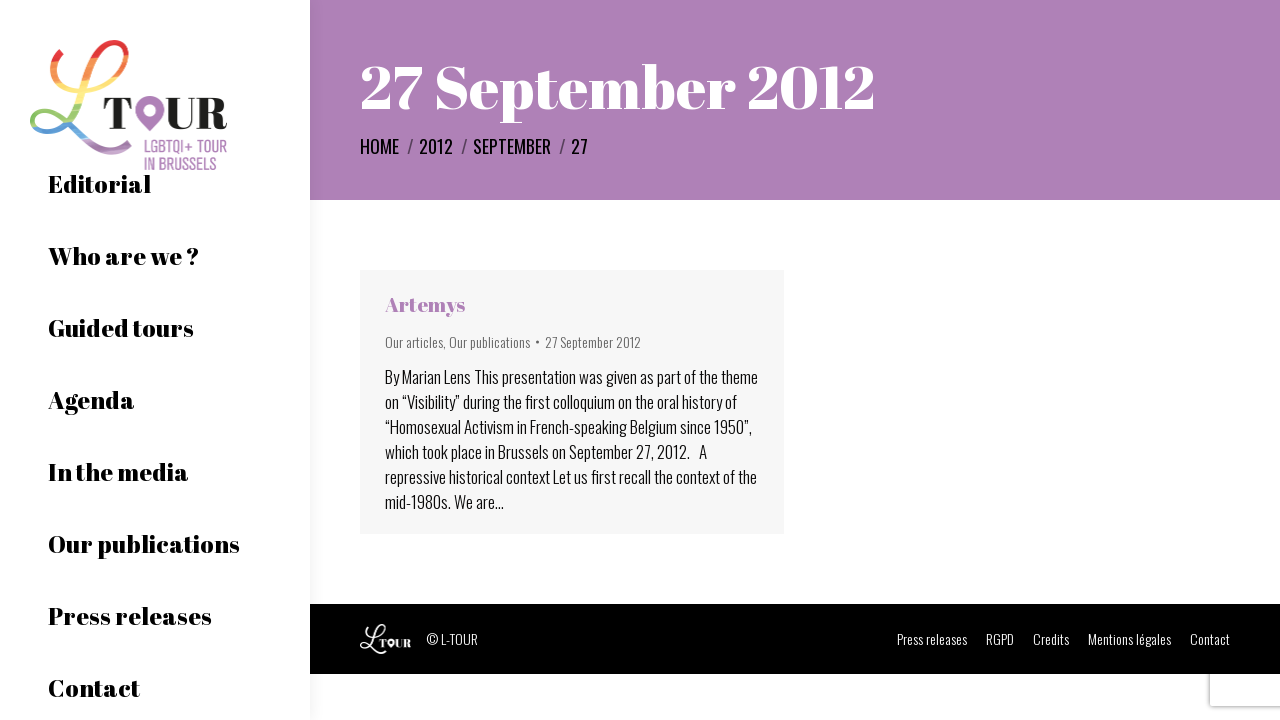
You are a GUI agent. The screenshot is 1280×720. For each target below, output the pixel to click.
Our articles (414, 341)
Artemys (425, 304)
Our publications (489, 341)
